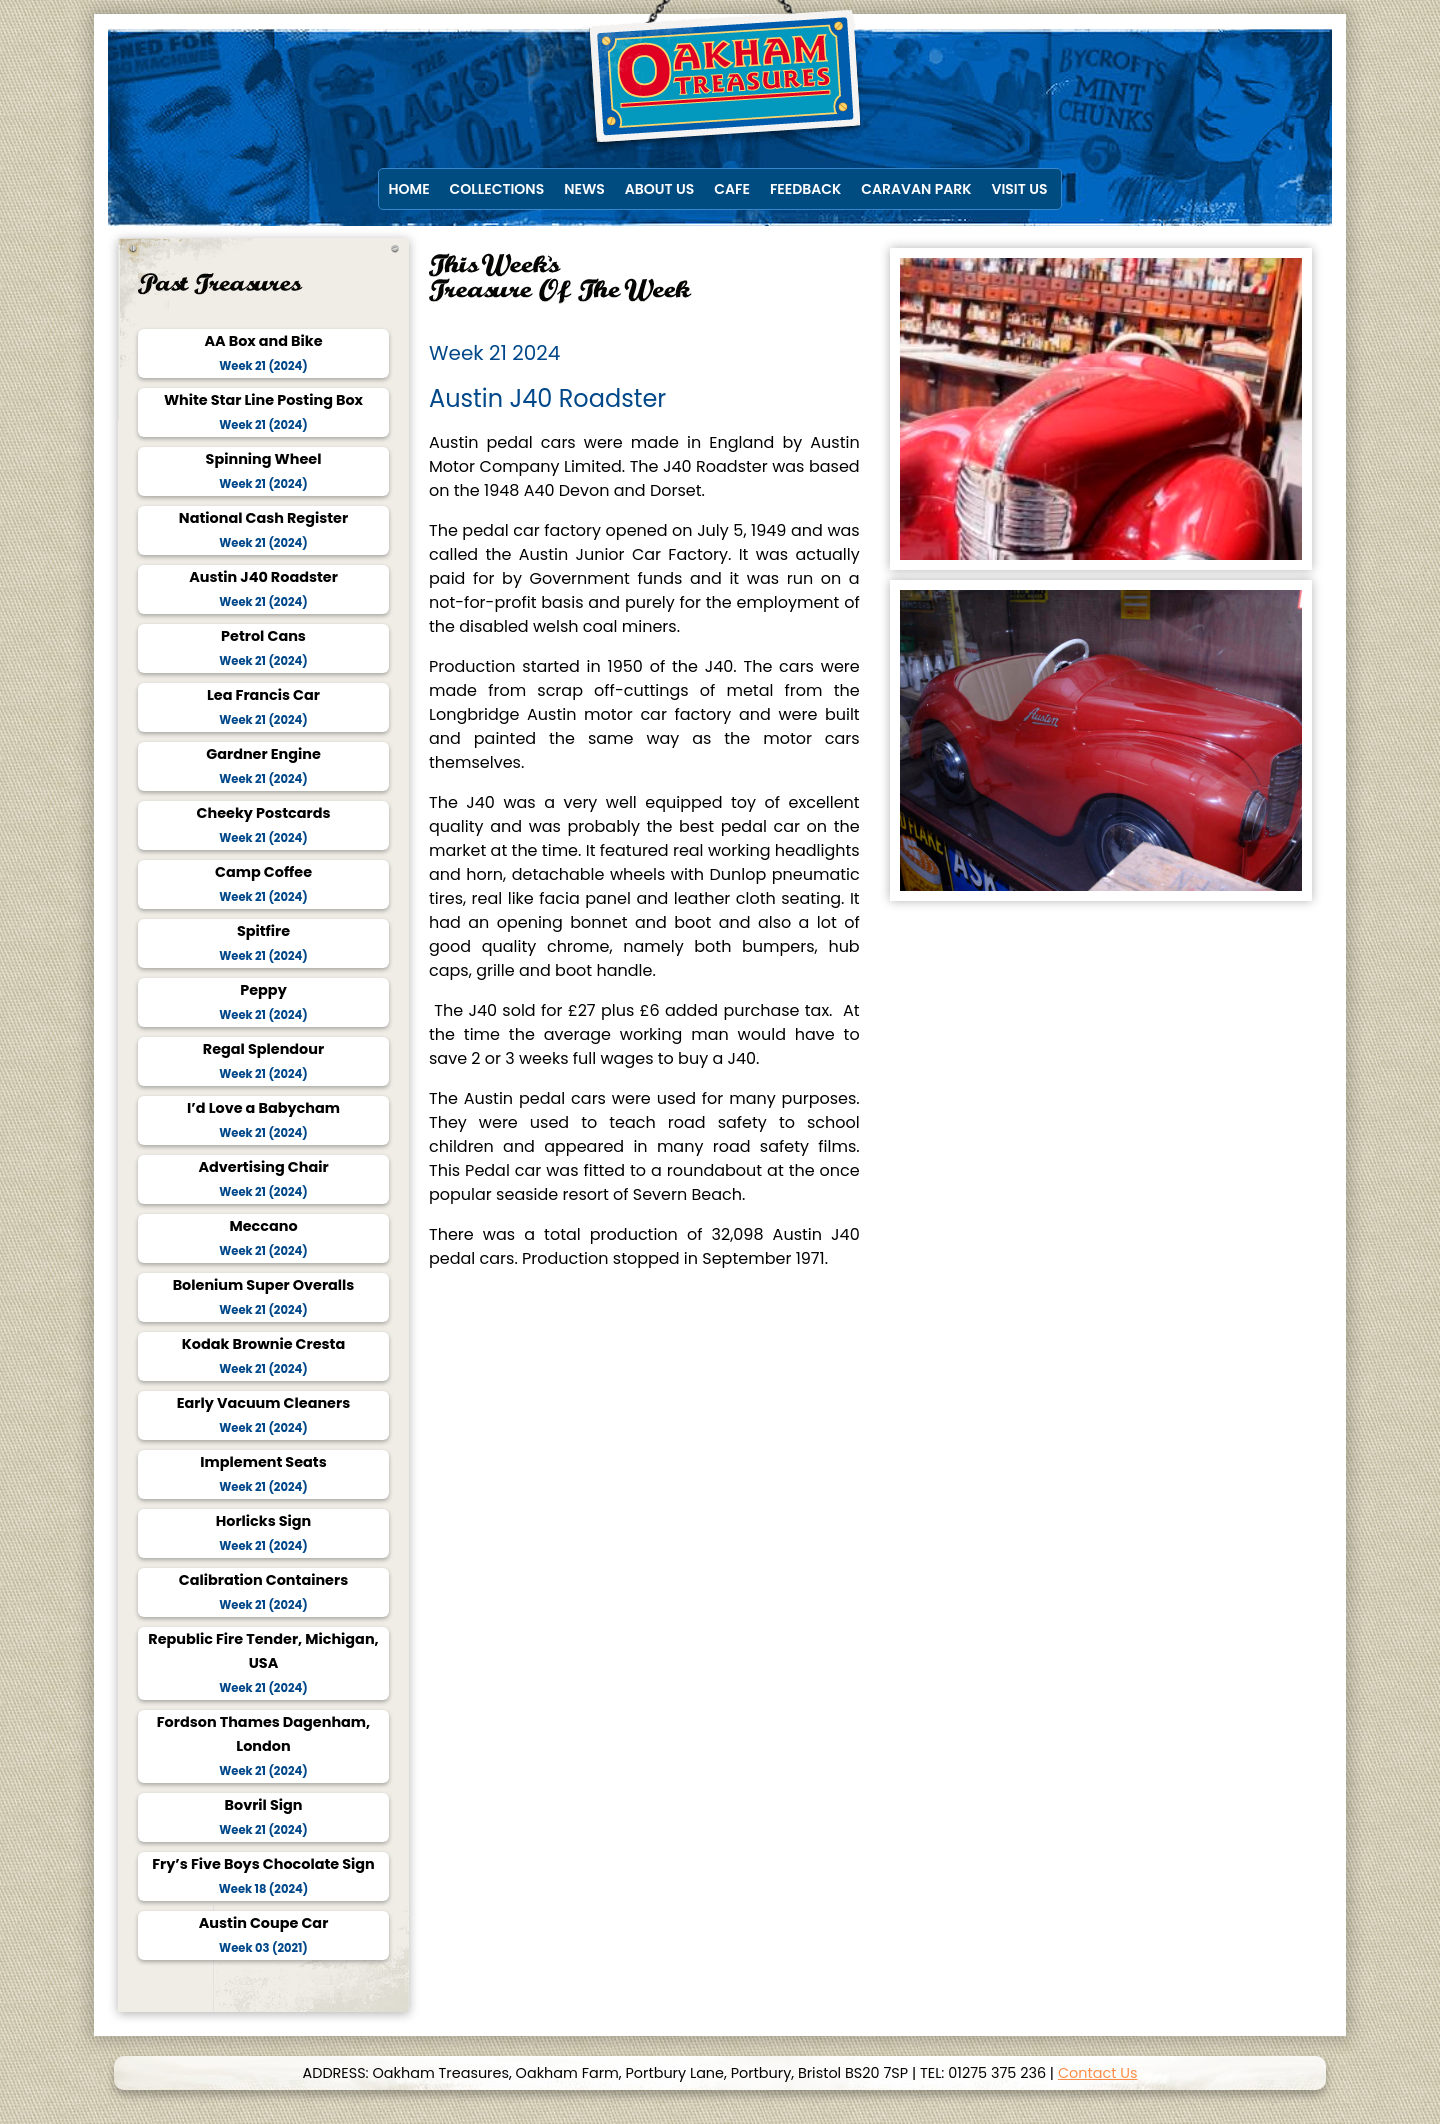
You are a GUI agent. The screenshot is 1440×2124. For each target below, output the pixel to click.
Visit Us (1020, 189)
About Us (659, 189)
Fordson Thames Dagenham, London (264, 1746)
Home (409, 189)
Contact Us (1098, 2073)
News (584, 189)
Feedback (805, 189)
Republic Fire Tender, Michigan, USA (263, 1663)
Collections (497, 189)
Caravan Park (916, 189)
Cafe (732, 189)
